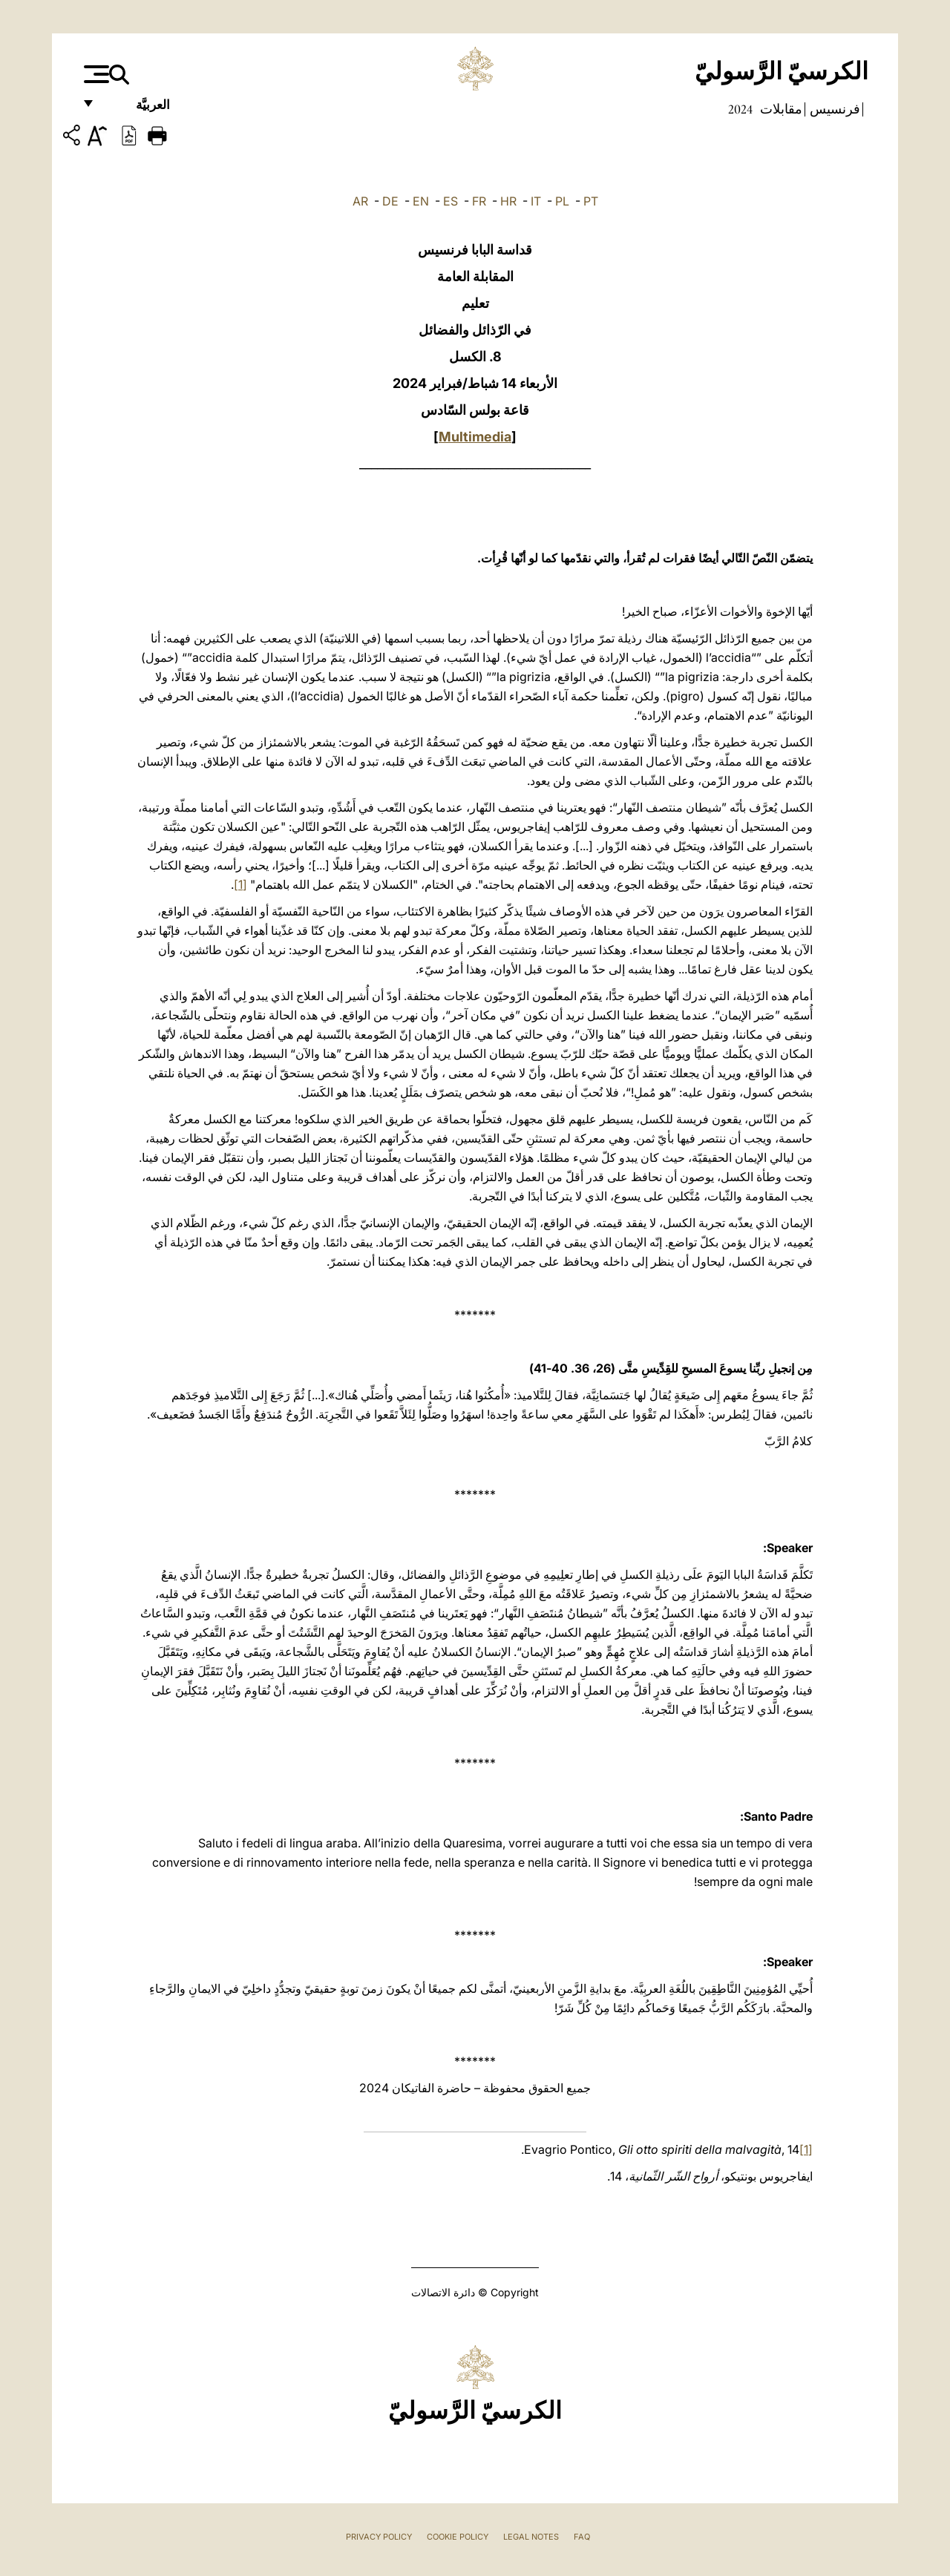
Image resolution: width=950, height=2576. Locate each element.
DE (390, 201)
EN (421, 201)
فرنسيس (833, 109)
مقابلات (779, 109)
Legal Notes (531, 2536)
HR (508, 201)
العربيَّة (136, 109)
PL (562, 201)
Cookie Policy (457, 2536)
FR (479, 201)
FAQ (582, 2536)
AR (360, 201)
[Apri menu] (94, 74)
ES (450, 201)
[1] (240, 884)
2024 (740, 109)
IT (536, 201)
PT (590, 201)
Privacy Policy (379, 2536)
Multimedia (475, 436)
